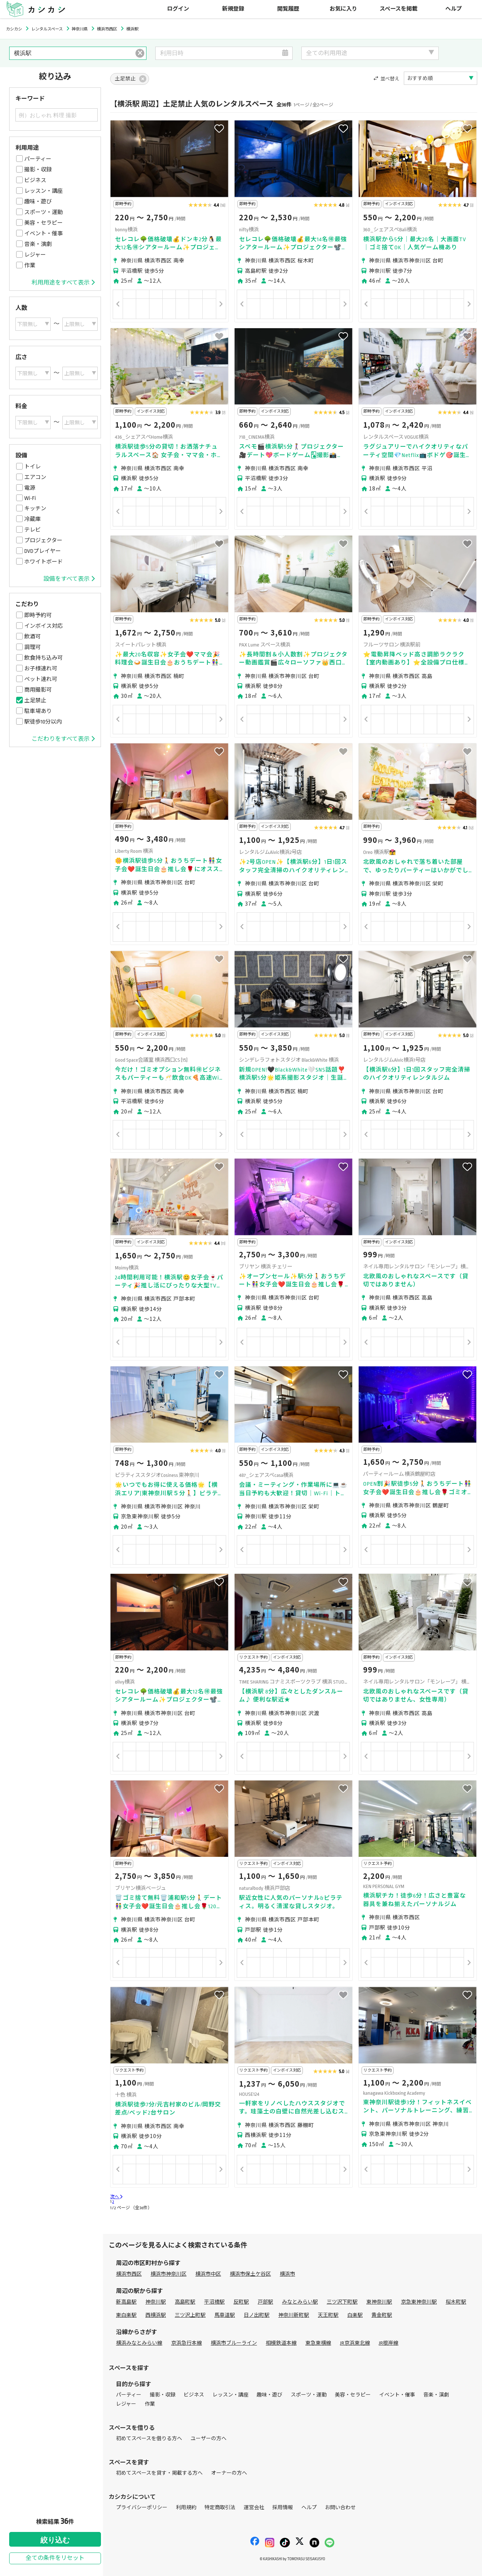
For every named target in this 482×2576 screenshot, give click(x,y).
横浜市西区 (129, 2274)
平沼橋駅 (214, 2302)
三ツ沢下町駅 (342, 2302)
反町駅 (241, 2302)
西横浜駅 (155, 2315)
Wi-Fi (30, 498)
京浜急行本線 (186, 2343)
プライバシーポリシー (141, 2507)
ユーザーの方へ (208, 2438)
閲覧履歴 (288, 9)
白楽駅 (355, 2315)
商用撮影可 (38, 690)
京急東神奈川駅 (419, 2302)
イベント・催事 (43, 233)
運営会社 (254, 2507)
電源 (29, 488)
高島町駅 (185, 2302)
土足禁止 (35, 700)
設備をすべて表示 (69, 579)
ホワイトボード (43, 562)
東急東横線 (318, 2343)
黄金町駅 (382, 2315)
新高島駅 (126, 2302)
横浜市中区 (208, 2274)
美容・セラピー (43, 223)
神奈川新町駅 (293, 2315)
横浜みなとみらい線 (139, 2343)
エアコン (35, 477)
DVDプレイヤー (42, 551)
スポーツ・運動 (43, 212)
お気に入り (343, 9)
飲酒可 (32, 637)
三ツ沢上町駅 (190, 2315)
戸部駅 (265, 2302)
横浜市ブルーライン (234, 2343)
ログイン (178, 9)
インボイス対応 (43, 626)
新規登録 (233, 9)
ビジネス (35, 180)
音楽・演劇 (38, 244)
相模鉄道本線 (281, 2343)
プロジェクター (43, 540)
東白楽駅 (126, 2315)
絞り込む (55, 2540)
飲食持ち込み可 (43, 658)
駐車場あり (38, 711)
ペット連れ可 (40, 679)
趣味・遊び (38, 201)
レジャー (35, 255)
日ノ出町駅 (256, 2315)
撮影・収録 (38, 170)
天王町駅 (328, 2315)
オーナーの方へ (229, 2473)
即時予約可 (38, 615)
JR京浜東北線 (355, 2343)
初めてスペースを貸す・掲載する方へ (159, 2473)
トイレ (32, 467)
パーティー (37, 159)
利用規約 (186, 2507)
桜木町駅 (456, 2302)
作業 (29, 265)
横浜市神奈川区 (168, 2274)
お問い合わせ (340, 2507)
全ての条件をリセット (55, 2558)
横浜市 (287, 2274)
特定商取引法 (219, 2507)
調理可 (32, 647)
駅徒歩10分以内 (43, 722)
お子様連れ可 (40, 668)
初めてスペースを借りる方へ (149, 2438)
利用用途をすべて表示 (63, 282)
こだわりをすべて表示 (63, 739)
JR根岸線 (389, 2343)
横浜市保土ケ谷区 (250, 2274)
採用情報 (282, 2507)
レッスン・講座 (43, 191)
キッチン (35, 508)
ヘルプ (453, 9)
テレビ (32, 530)
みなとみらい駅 (300, 2302)
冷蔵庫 (32, 519)
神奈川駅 (155, 2302)
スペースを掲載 (398, 9)
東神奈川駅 (379, 2302)
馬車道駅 (224, 2315)
